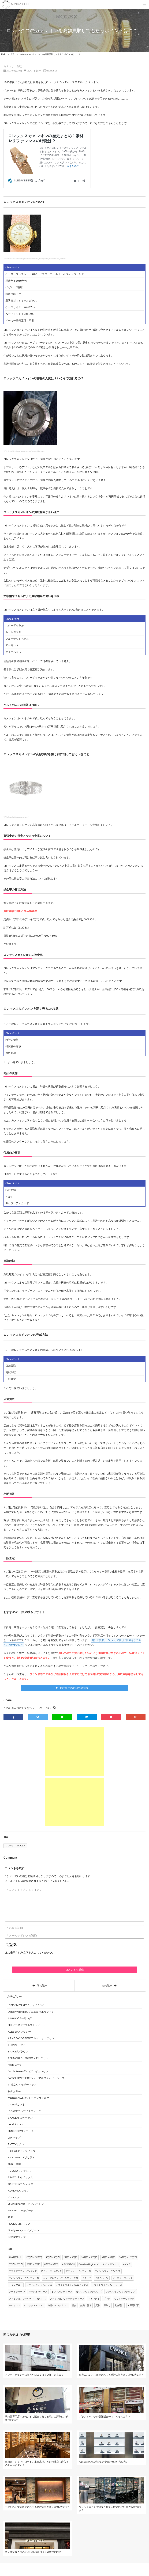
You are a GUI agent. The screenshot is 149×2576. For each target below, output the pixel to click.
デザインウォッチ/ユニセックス (72, 2285)
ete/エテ (127, 2264)
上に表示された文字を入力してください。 (30, 1952)
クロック (86, 2278)
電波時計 (119, 2305)
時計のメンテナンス (58, 2305)
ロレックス (14, 2305)
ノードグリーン (17, 2291)
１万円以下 (133, 2305)
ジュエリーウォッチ (122, 2278)
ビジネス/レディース (61, 2291)
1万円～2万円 (53, 2257)
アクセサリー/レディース (78, 2271)
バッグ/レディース (38, 2291)
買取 (97, 2305)
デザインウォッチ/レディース (107, 2285)
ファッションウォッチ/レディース (67, 2298)
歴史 (74, 2305)
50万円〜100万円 (128, 2257)
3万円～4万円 (108, 2257)
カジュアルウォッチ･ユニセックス (60, 2278)
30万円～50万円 (89, 2257)
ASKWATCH (68, 2264)
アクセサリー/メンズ (51, 2271)
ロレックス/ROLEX (15, 1845)
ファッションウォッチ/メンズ (121, 2291)
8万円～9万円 (51, 2264)
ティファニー (16, 2285)
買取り (107, 2305)
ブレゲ (106, 2298)
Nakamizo (52, 70)
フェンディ (93, 2298)
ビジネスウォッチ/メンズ (89, 2291)
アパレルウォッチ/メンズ (108, 2271)
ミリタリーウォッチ (124, 2298)
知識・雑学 (86, 2305)
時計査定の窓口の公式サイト (74, 1687)
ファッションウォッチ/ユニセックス (27, 2298)
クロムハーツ (102, 2278)
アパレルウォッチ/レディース (24, 2278)
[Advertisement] (74, 1751)
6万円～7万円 (33, 2264)
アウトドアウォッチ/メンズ (23, 2271)
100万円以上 (15, 2257)
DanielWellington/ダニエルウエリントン (99, 2264)
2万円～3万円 (70, 2257)
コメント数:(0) (34, 70)
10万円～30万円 (34, 2257)
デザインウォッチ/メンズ (39, 2285)
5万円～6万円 (16, 2264)
